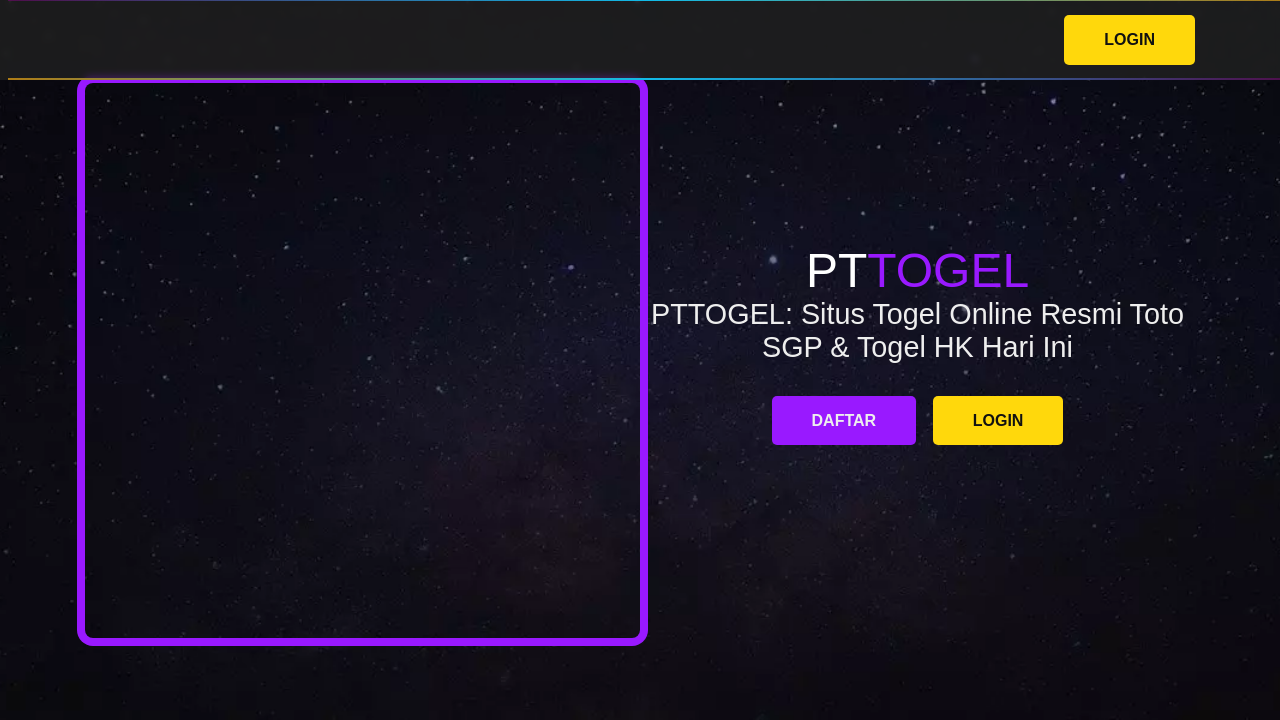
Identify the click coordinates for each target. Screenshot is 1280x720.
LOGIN (1129, 39)
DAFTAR (844, 420)
